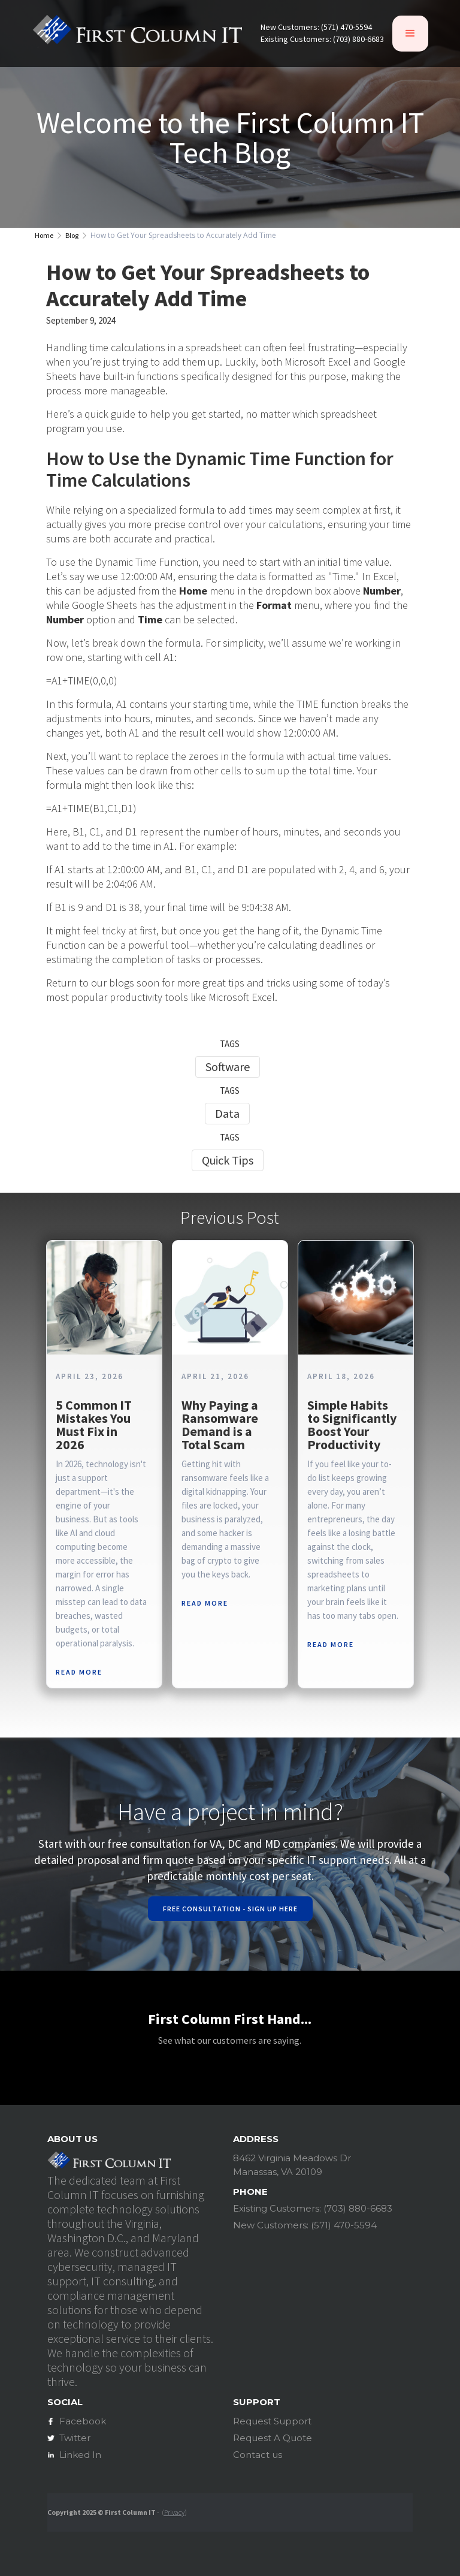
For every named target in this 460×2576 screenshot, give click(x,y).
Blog (71, 235)
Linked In (80, 2454)
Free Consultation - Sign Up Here (230, 1908)
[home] (137, 33)
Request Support (272, 2421)
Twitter (74, 2438)
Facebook (82, 2421)
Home (44, 235)
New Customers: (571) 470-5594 (316, 27)
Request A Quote (272, 2438)
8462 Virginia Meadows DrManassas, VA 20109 (292, 2164)
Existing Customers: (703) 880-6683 (322, 39)
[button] (410, 34)
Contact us (257, 2454)
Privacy (174, 2512)
